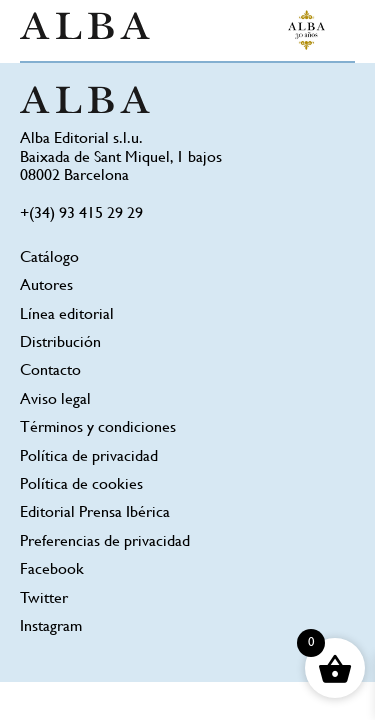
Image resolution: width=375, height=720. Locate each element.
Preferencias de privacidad (105, 542)
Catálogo (49, 258)
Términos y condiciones (98, 428)
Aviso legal (55, 400)
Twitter (44, 599)
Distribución (60, 343)
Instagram (51, 627)
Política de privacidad (89, 457)
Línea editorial (67, 315)
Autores (46, 286)
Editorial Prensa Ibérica (95, 513)
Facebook (52, 570)
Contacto (50, 371)
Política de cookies (81, 485)
